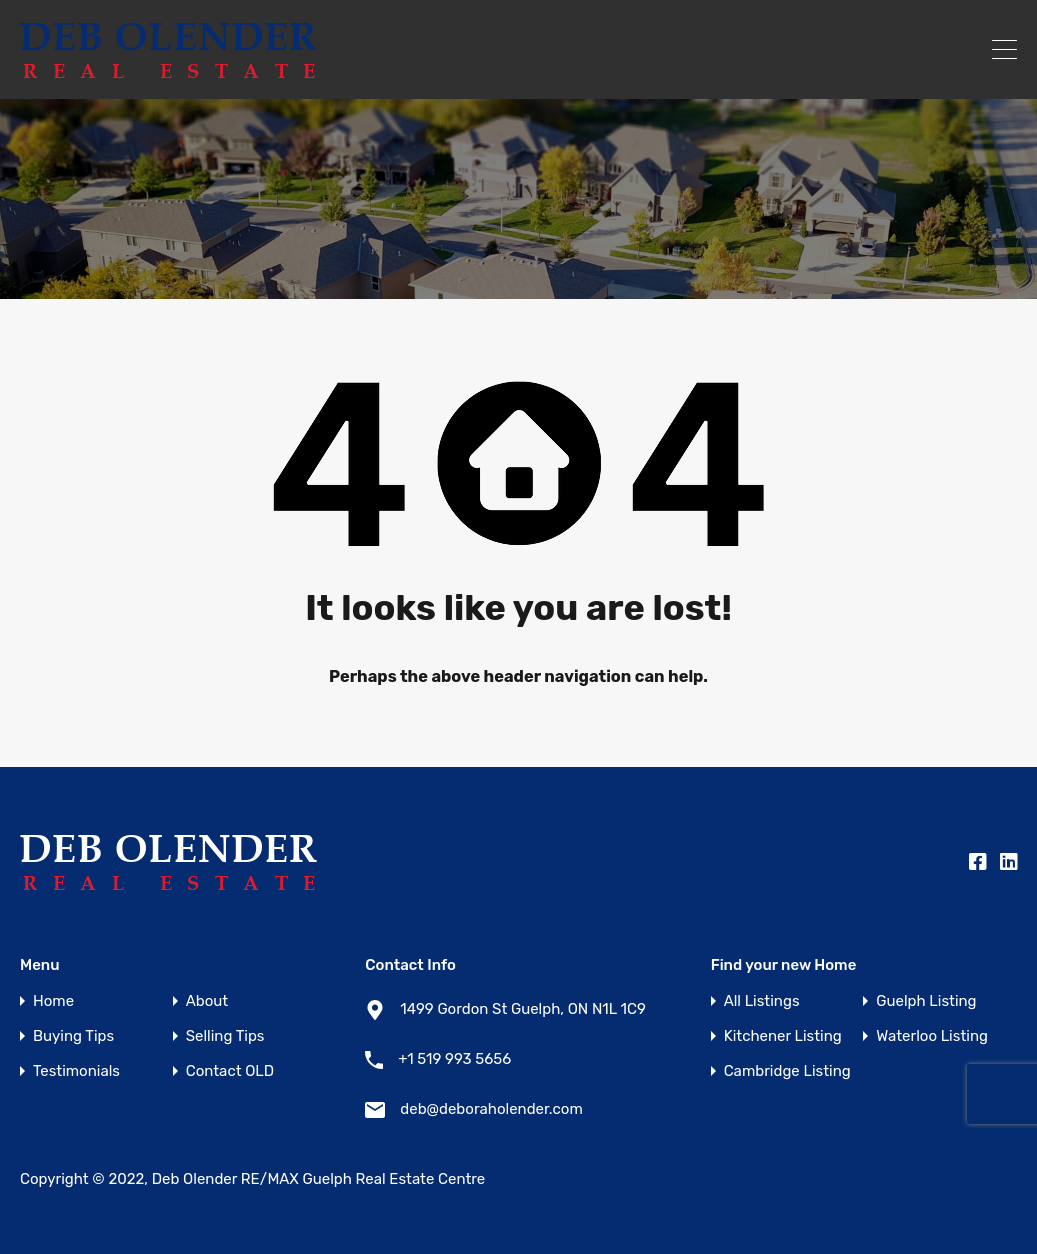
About (207, 1001)
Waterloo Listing (932, 1036)
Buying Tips (73, 1036)
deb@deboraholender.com (491, 1109)
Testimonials (76, 1071)
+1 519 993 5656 (454, 1059)
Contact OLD (230, 1071)
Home (53, 1001)
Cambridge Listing (787, 1071)
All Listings (762, 1001)
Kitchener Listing (783, 1036)
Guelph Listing (926, 1001)
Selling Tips (225, 1036)
